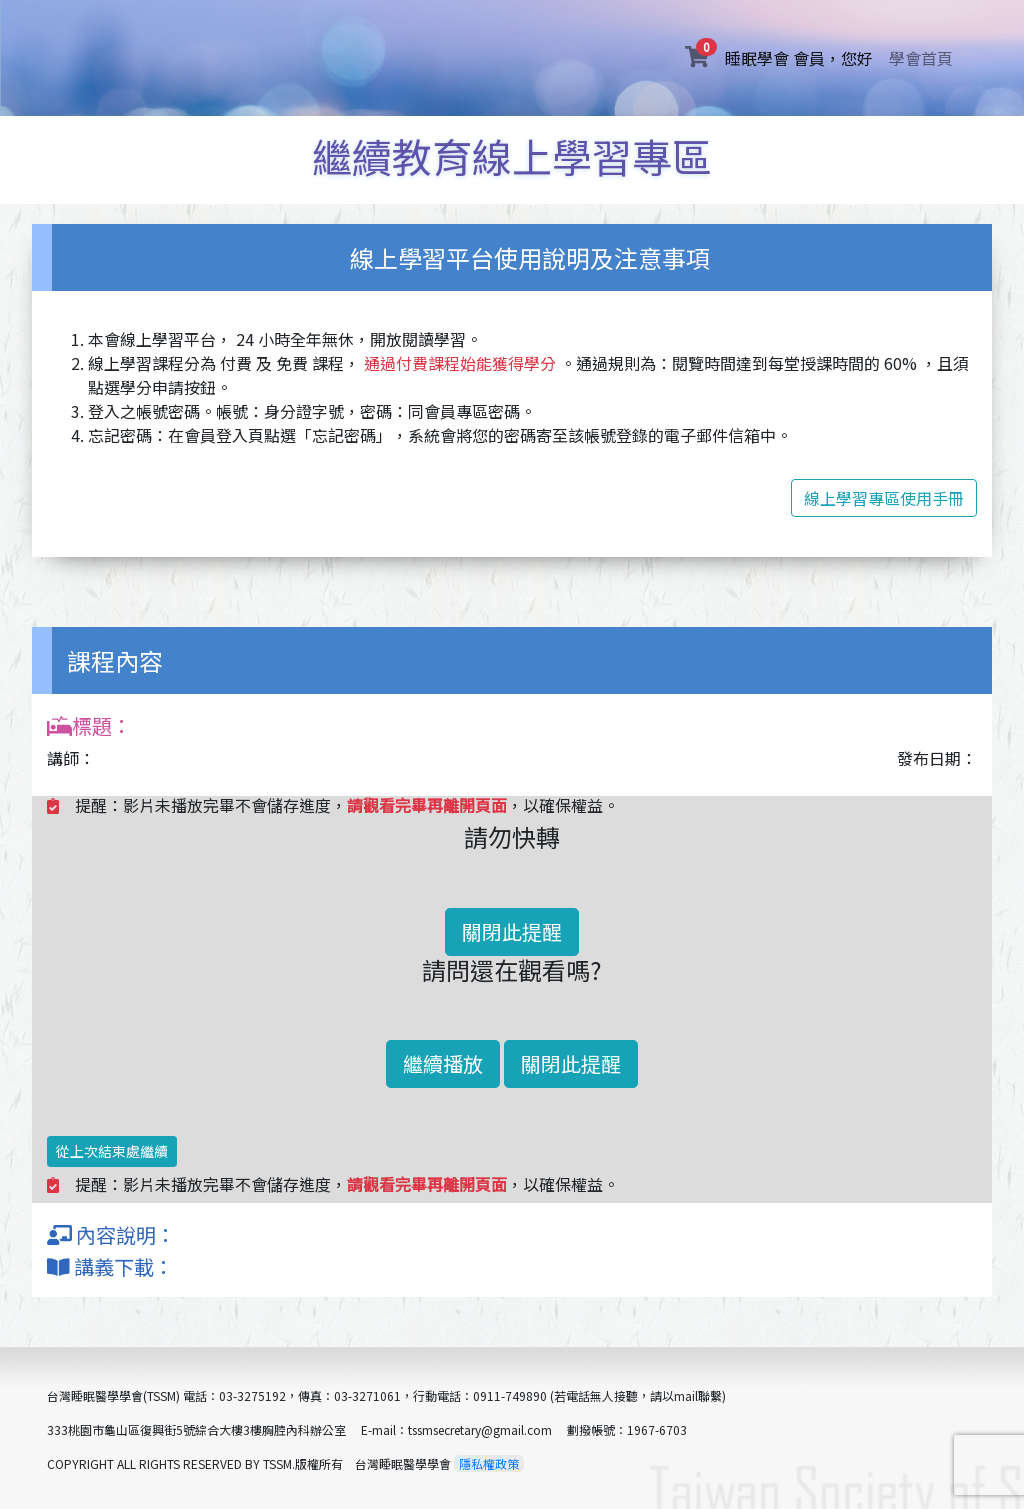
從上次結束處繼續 (112, 1151)
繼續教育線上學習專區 (512, 156)
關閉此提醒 (512, 931)
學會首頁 (921, 58)
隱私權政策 (489, 1463)
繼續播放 (443, 1063)
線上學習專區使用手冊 (884, 498)
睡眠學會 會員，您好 (803, 57)
